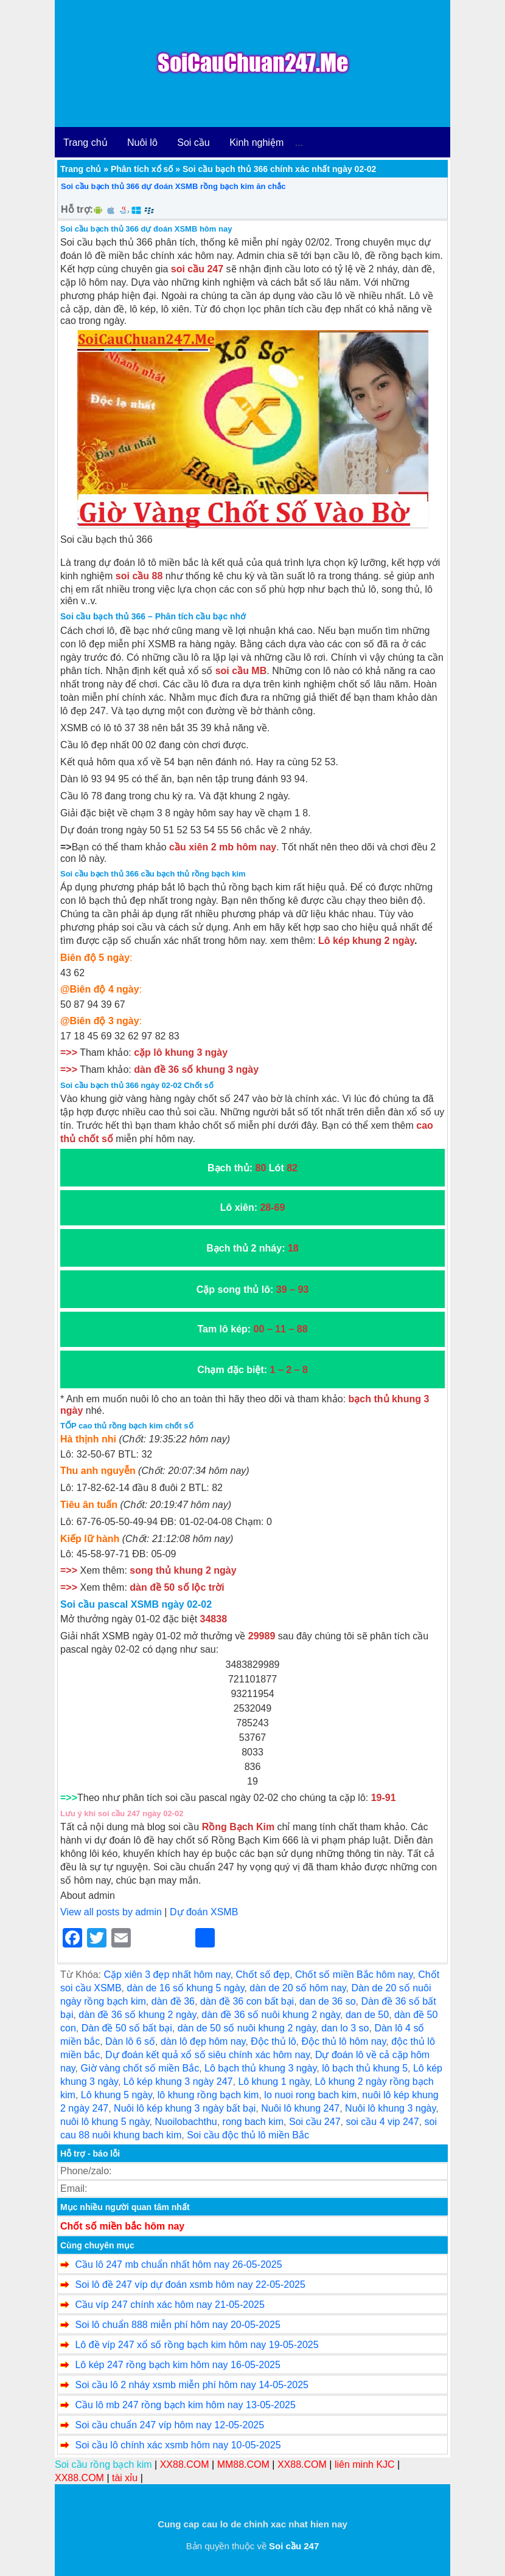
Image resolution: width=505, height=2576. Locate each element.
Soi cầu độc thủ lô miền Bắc (248, 2135)
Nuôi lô (142, 142)
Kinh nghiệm (256, 142)
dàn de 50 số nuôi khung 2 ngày (247, 2028)
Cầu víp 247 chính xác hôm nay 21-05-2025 (169, 2304)
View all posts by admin (111, 1912)
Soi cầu (193, 142)
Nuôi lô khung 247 (300, 2108)
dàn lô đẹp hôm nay (203, 2041)
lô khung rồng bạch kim (208, 2095)
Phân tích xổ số (142, 169)
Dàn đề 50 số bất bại (127, 2028)
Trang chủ (85, 142)
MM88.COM (243, 2464)
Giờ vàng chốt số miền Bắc (140, 2068)
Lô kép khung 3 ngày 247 (178, 2081)
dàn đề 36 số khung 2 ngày (137, 2014)
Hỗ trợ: (77, 209)
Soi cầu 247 (315, 2121)
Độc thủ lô (273, 2041)
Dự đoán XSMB (204, 1912)
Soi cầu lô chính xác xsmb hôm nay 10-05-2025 (177, 2445)
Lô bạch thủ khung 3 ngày (260, 2068)
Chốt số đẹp (263, 1974)
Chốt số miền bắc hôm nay (122, 2226)
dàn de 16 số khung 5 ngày (185, 1988)
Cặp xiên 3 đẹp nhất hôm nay (166, 1974)
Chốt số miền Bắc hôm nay (354, 1974)
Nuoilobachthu (186, 2121)
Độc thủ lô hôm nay (343, 2041)
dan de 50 (367, 2014)
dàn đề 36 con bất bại (247, 2001)
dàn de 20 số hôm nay (297, 1988)
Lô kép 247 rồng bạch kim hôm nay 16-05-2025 (177, 2365)
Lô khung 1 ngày (273, 2081)
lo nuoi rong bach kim (310, 2095)
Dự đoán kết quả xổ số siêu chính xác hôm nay (207, 2055)
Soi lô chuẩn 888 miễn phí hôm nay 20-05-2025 (177, 2324)
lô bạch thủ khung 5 (365, 2068)
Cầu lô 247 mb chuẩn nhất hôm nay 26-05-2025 (178, 2264)
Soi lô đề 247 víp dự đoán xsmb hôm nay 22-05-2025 (190, 2284)
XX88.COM (184, 2464)
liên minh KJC (365, 2464)
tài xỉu (125, 2478)
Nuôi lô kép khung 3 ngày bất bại (185, 2108)
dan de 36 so (327, 2001)
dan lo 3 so (345, 2028)
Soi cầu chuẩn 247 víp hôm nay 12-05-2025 (169, 2425)
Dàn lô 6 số (130, 2041)
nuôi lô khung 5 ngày (104, 2121)
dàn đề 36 (173, 2001)
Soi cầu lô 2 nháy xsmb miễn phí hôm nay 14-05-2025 (191, 2385)
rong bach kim (253, 2121)
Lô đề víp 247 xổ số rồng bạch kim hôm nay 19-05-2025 (196, 2345)
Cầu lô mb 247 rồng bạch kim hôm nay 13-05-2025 (185, 2405)
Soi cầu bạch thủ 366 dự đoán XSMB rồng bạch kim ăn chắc (173, 186)
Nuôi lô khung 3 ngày (390, 2108)
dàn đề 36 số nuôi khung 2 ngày (270, 2014)
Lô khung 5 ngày (116, 2095)
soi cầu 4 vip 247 (382, 2121)
